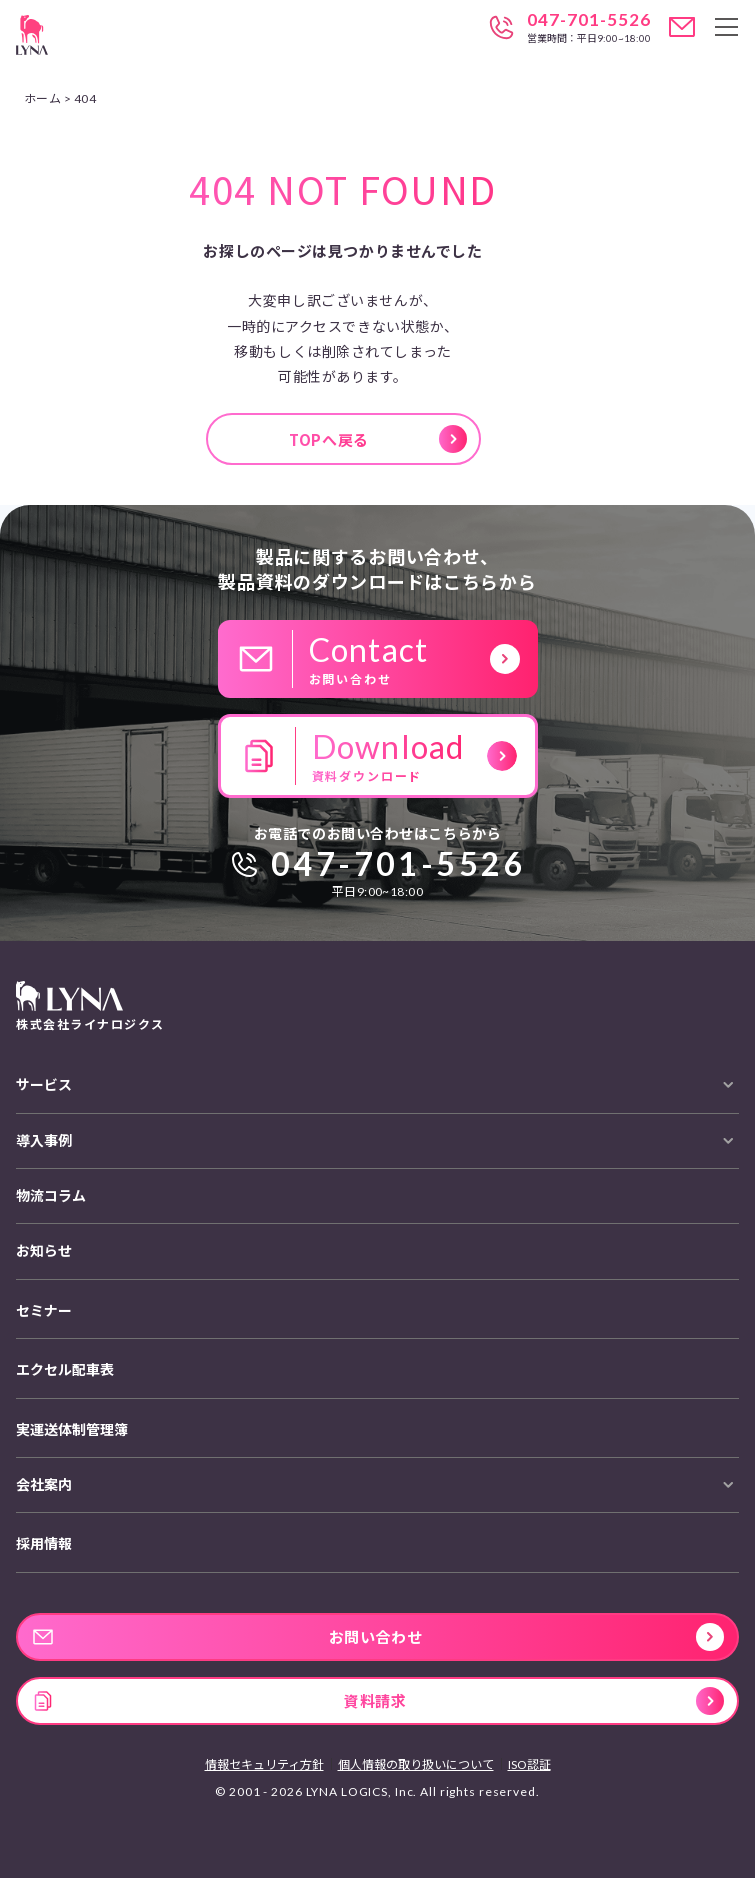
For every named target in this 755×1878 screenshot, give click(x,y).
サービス (44, 1084)
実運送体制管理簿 (72, 1429)
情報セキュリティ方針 (264, 1764)
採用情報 (44, 1543)
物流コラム (51, 1195)
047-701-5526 (589, 20)
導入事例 (44, 1140)
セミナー (44, 1310)
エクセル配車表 (65, 1369)
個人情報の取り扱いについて (416, 1764)
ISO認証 (529, 1764)
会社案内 (44, 1484)
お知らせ (44, 1250)
